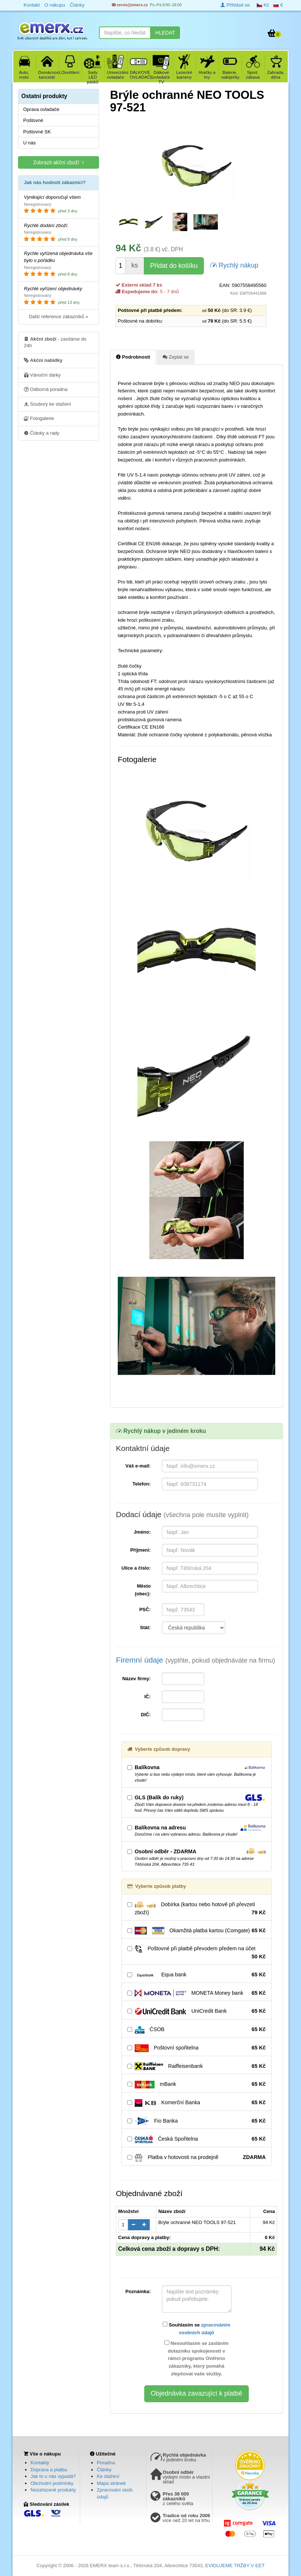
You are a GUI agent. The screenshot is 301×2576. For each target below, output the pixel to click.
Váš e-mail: (138, 1466)
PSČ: (144, 1609)
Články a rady (41, 433)
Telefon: (141, 1484)
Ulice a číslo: (135, 1568)
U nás (29, 142)
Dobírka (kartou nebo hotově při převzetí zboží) (196, 1908)
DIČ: (146, 1714)
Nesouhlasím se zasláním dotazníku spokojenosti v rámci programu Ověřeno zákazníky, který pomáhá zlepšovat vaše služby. (196, 2358)
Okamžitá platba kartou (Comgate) (196, 1931)
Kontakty (40, 2462)
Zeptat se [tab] (176, 356)
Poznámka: (138, 2291)
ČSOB (196, 2030)
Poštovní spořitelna (196, 2048)
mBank (196, 2084)
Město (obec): (142, 1589)
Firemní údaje (195, 1660)
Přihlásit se (235, 5)
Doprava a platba (49, 2469)
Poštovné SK (37, 131)
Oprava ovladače (41, 109)
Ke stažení (108, 2476)
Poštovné (33, 120)
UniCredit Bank (196, 2011)
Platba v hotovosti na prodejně (196, 2157)
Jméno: (142, 1532)
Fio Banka (196, 2121)
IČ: (147, 1696)
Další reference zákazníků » (58, 316)
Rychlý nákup (234, 264)
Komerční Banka (196, 2103)
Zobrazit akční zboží (58, 162)
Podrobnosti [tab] (133, 356)
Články (104, 2469)
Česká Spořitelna (196, 2139)
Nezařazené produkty (53, 2490)
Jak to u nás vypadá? (53, 2476)
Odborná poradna (46, 389)
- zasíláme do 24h (55, 342)
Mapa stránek (111, 2483)
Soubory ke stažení (47, 403)
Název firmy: (136, 1678)
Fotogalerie (39, 418)
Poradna (106, 2462)
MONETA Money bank (196, 1993)
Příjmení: (140, 1550)
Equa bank (196, 1975)
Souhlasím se (196, 2328)
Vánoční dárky (42, 374)
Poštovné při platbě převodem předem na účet (196, 1953)
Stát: (145, 1627)
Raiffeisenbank (196, 2066)
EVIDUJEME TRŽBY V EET (235, 2565)
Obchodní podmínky (52, 2483)
